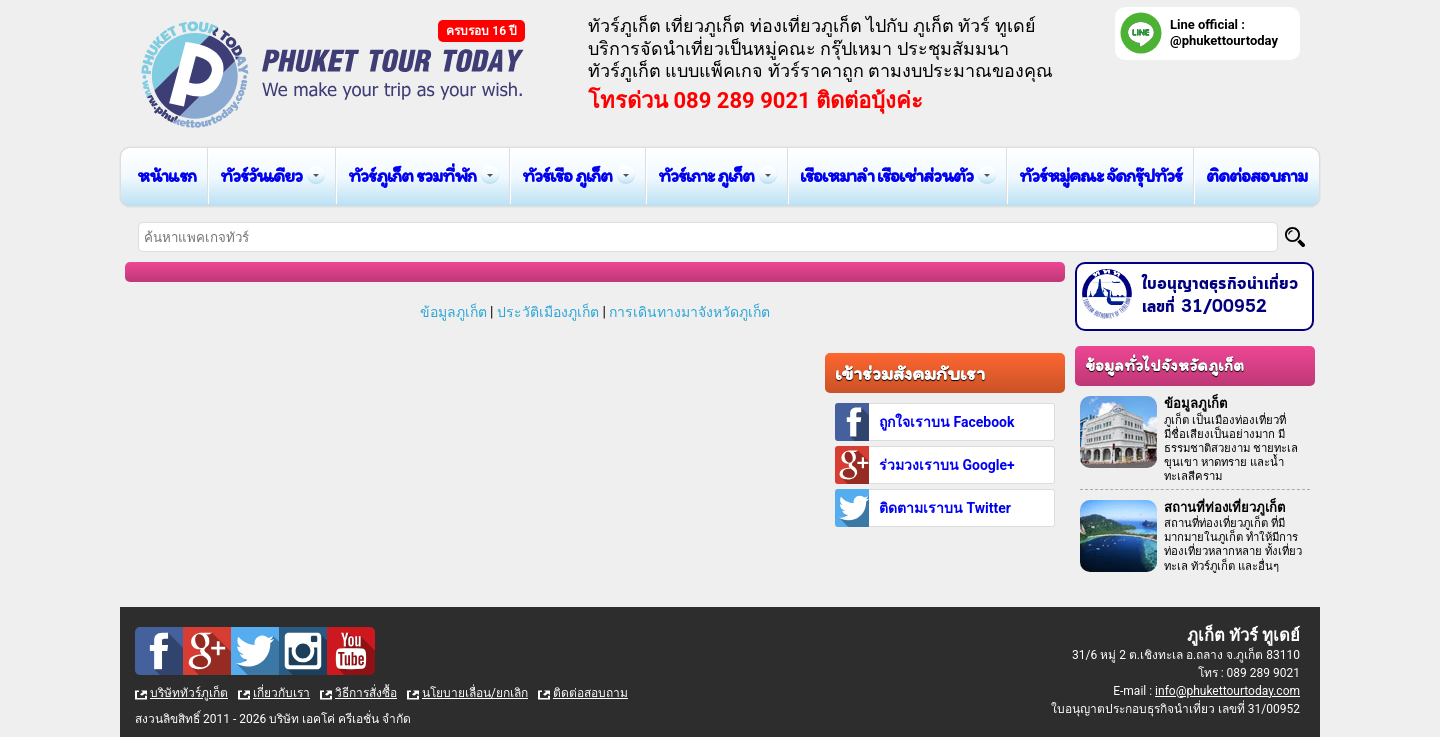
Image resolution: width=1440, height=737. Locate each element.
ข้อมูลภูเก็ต (453, 312)
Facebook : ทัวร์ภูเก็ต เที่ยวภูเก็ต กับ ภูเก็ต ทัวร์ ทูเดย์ (159, 651)
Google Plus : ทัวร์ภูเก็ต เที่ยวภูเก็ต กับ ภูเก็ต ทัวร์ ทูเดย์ (207, 651)
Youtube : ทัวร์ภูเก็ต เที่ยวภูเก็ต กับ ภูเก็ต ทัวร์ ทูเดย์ (351, 651)
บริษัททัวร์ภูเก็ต (189, 693)
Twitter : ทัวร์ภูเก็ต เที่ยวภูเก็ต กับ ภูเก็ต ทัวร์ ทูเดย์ (255, 651)
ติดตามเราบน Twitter (945, 508)
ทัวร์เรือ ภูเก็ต (567, 175)
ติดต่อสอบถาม (1256, 175)
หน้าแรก (166, 175)
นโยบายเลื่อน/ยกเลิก (475, 693)
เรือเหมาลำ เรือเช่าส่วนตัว (886, 175)
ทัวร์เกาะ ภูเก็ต (706, 175)
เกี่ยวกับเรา (281, 693)
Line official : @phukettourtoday (1224, 32)
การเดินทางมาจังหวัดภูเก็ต (689, 312)
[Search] (1295, 237)
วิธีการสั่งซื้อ (366, 693)
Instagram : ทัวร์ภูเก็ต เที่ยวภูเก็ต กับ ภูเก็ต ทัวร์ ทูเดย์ (303, 651)
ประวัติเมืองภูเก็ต (548, 312)
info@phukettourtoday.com (1227, 691)
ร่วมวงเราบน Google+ (947, 465)
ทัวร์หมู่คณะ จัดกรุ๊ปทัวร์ (1100, 175)
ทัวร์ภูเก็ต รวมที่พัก (412, 175)
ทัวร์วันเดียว (261, 175)
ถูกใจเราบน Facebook (946, 422)
